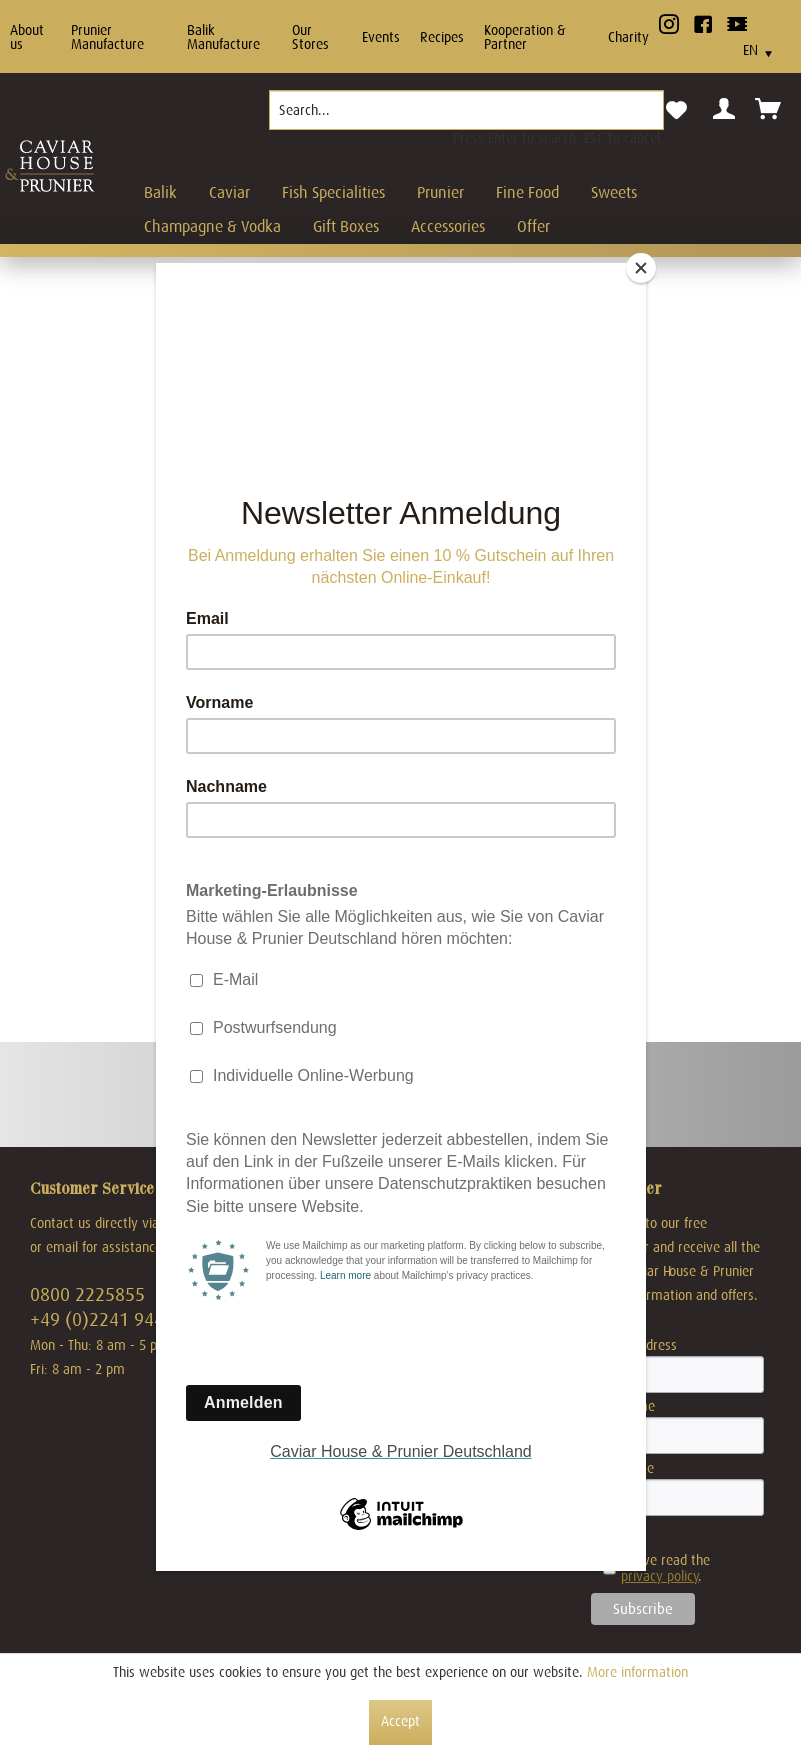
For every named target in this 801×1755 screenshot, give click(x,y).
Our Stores (310, 37)
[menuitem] (466, 118)
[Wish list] (676, 111)
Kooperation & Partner (525, 37)
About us (27, 37)
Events (381, 37)
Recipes (442, 37)
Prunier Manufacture (107, 37)
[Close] (641, 268)
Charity (628, 37)
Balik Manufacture (223, 37)
